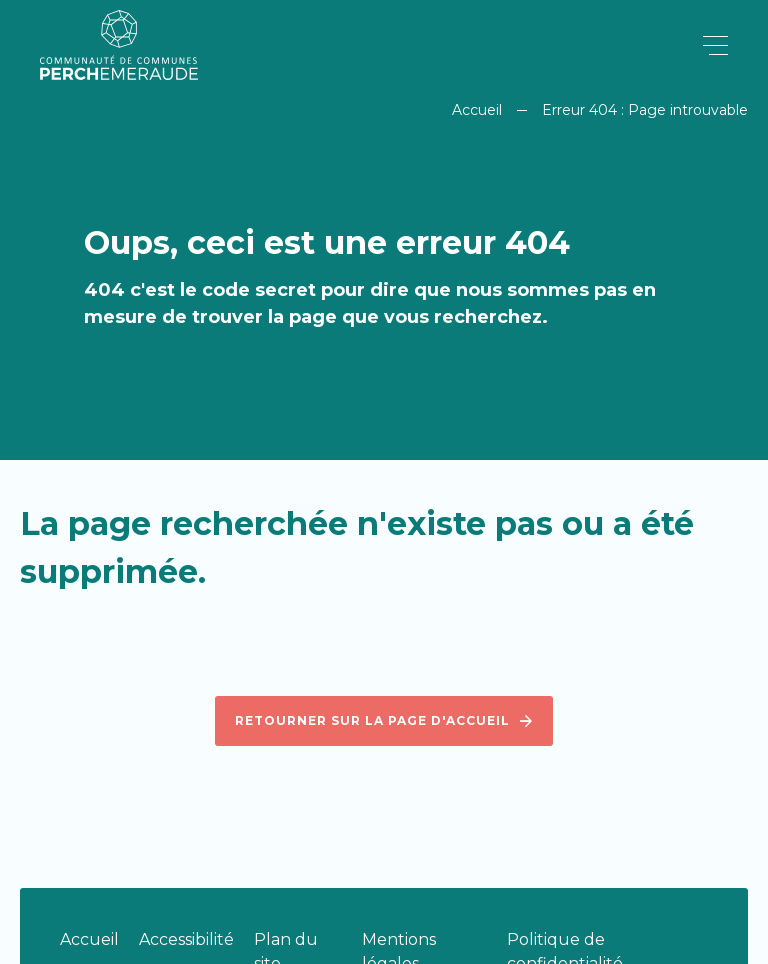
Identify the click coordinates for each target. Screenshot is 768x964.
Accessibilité (186, 939)
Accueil (477, 110)
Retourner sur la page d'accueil (384, 721)
